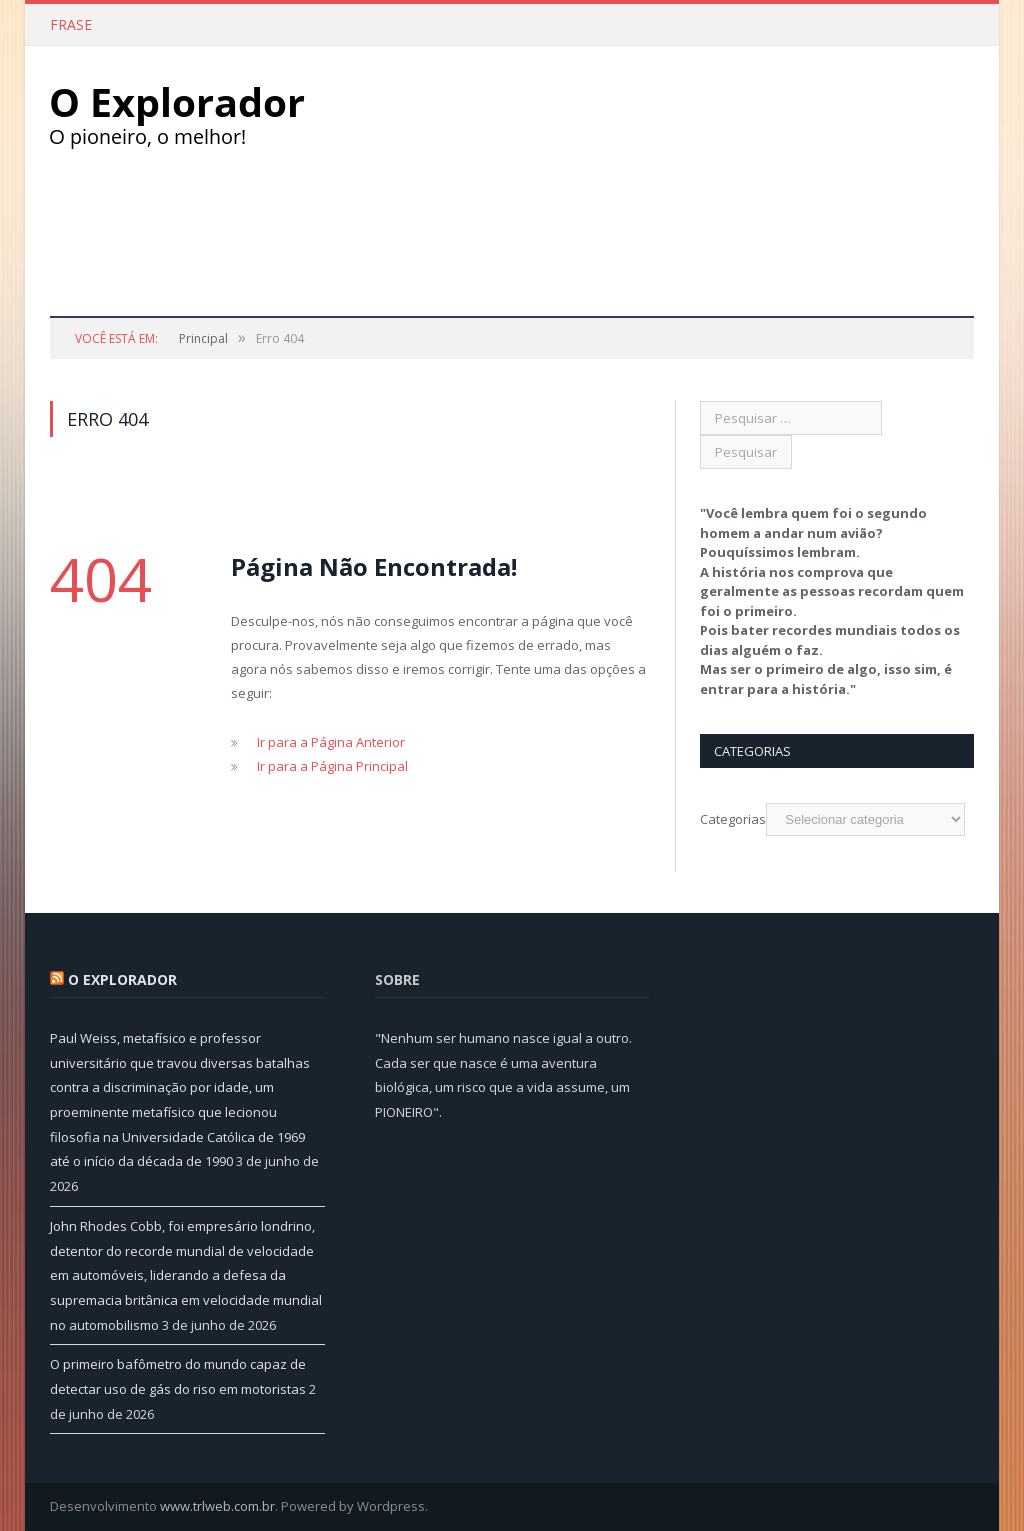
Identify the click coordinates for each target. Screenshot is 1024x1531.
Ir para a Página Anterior (331, 742)
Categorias (733, 819)
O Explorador (122, 979)
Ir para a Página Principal (332, 766)
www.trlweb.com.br (217, 1506)
